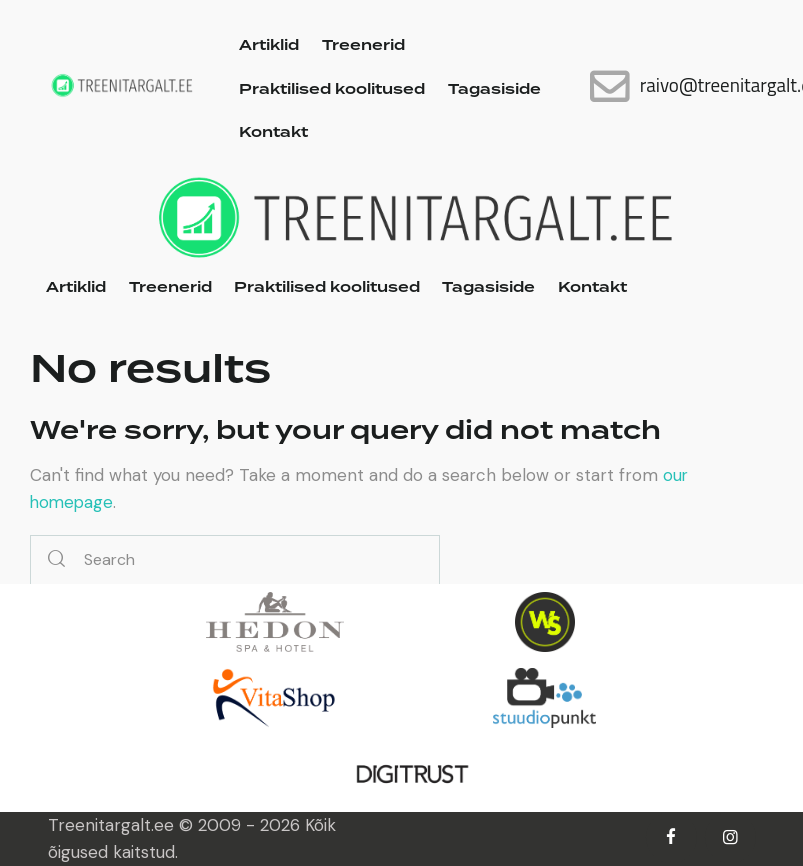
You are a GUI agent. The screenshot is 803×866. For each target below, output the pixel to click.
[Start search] (56, 560)
